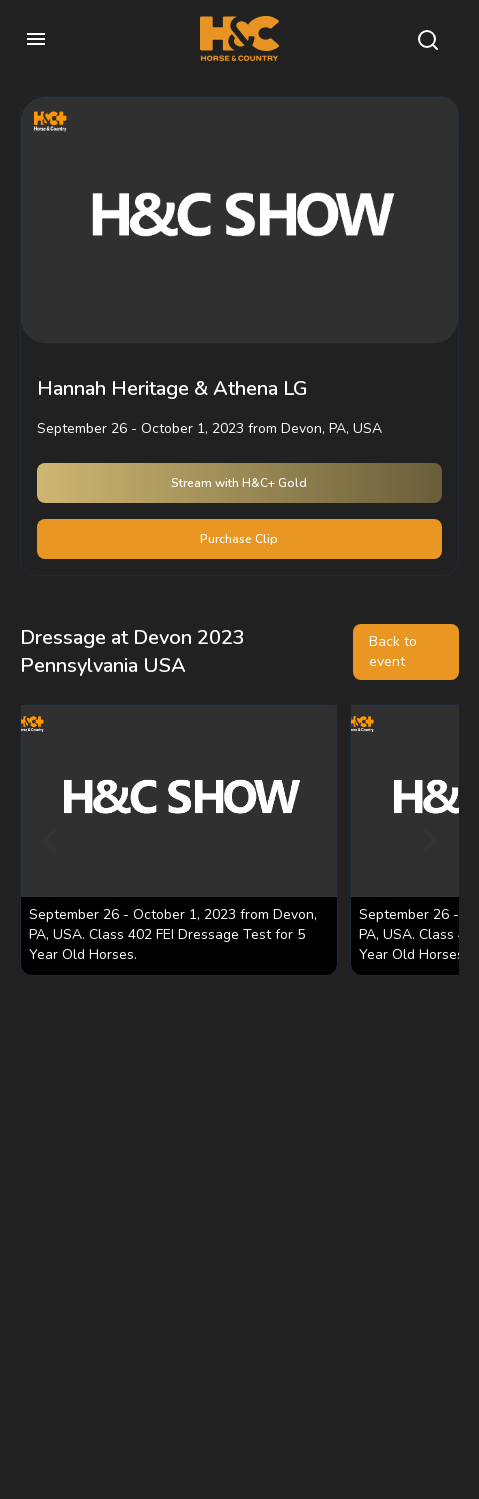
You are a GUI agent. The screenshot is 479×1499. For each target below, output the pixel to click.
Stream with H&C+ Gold (239, 483)
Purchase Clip (239, 539)
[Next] (427, 840)
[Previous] (52, 840)
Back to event (393, 651)
